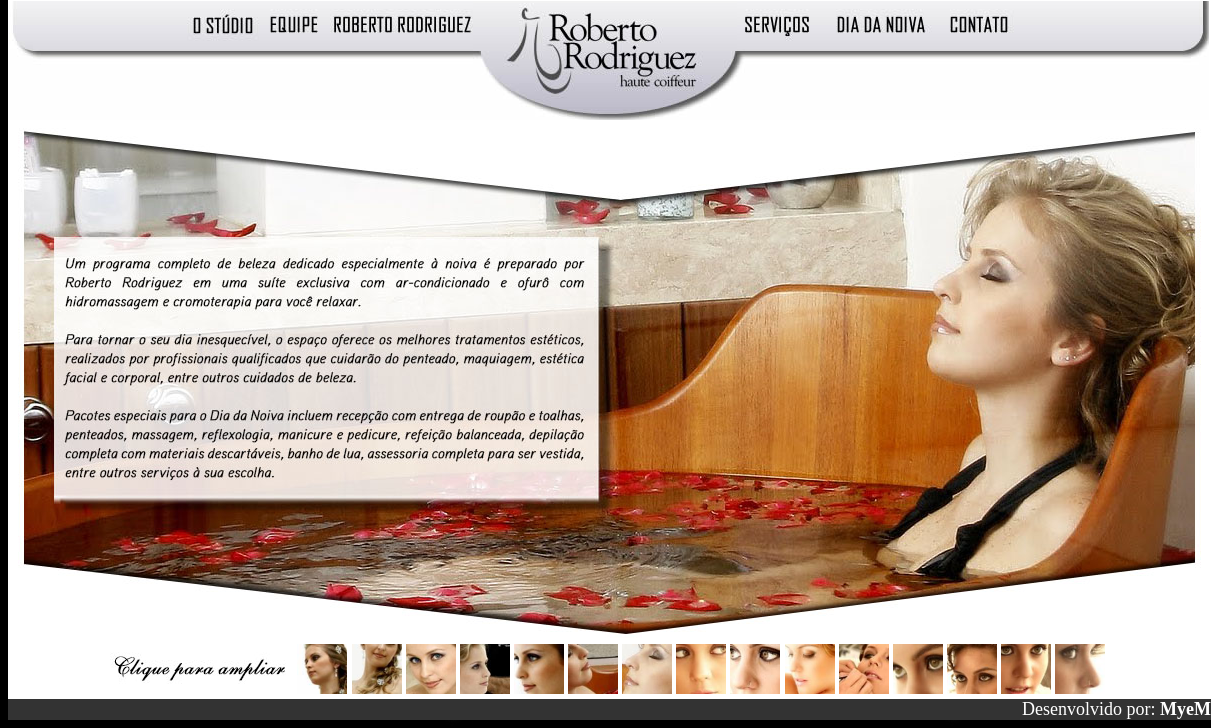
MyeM (1185, 709)
